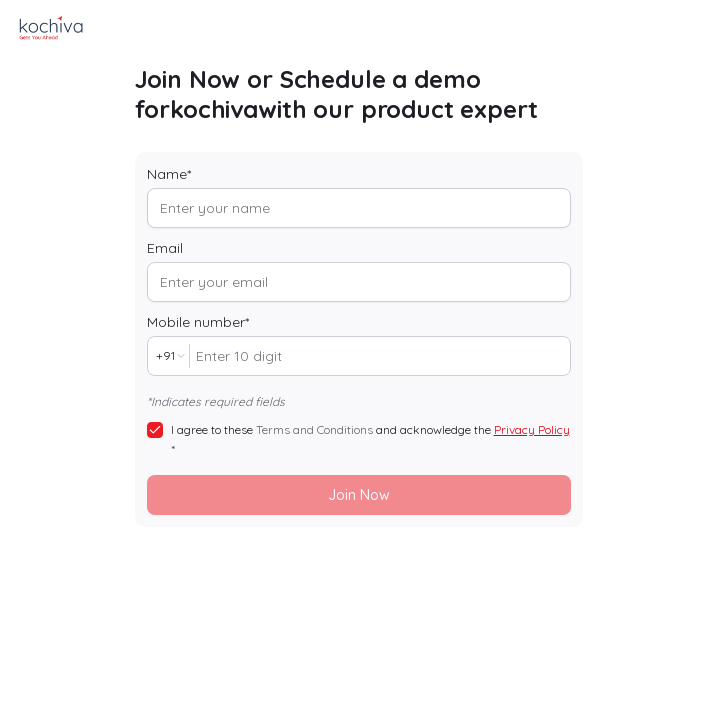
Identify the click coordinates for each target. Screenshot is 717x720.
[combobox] (168, 356)
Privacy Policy (532, 429)
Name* (169, 174)
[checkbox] (155, 430)
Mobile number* (198, 322)
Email (165, 248)
